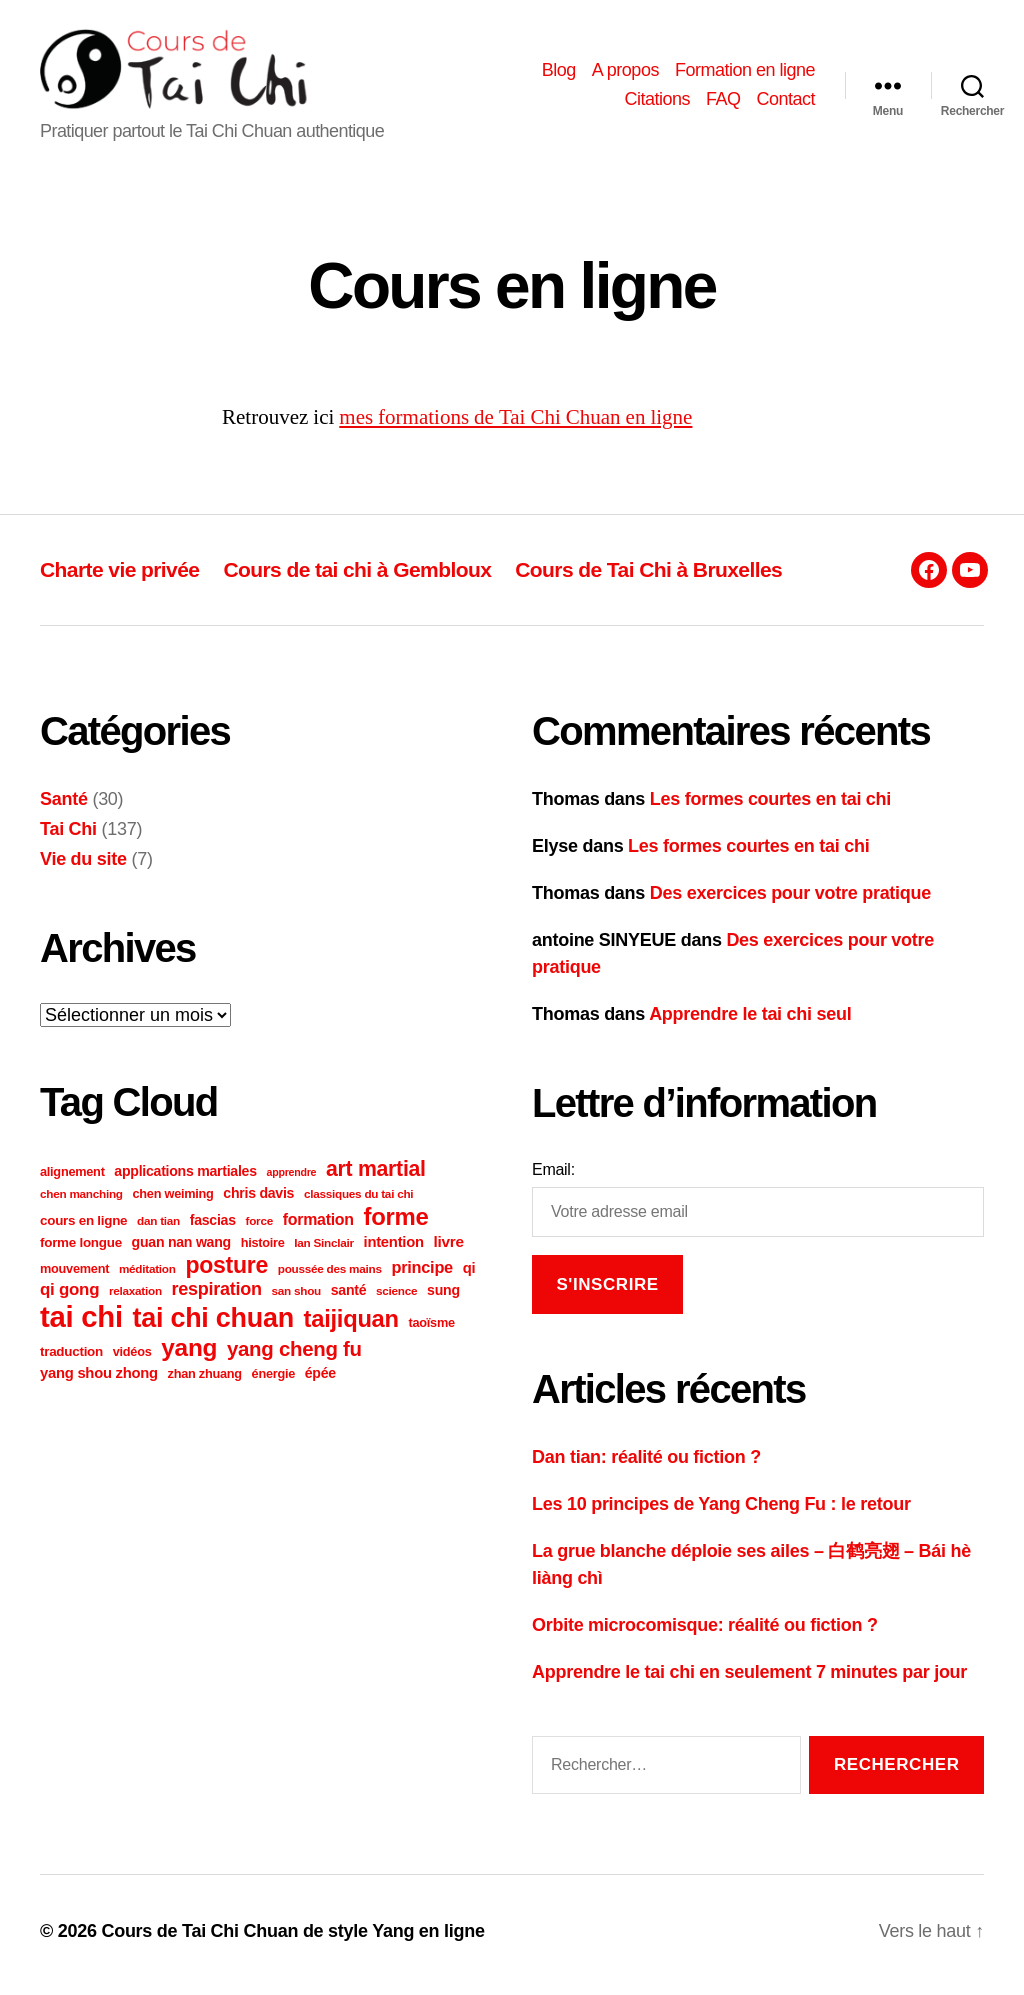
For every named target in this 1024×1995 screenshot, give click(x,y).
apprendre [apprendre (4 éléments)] (292, 1179)
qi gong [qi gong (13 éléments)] (69, 1296)
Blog (559, 73)
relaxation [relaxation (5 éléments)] (135, 1297)
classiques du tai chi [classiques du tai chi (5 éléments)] (358, 1200)
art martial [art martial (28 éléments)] (376, 1176)
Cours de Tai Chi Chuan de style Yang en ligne (292, 1938)
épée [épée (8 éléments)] (320, 1380)
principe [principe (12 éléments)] (421, 1274)
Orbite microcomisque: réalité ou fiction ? (705, 1631)
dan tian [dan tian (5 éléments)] (158, 1227)
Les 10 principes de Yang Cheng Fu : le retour (721, 1510)
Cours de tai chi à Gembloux (357, 576)
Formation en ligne (745, 73)
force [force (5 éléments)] (259, 1227)
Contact (785, 103)
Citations (657, 103)
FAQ (723, 103)
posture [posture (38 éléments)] (226, 1272)
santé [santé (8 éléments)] (349, 1297)
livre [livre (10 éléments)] (448, 1248)
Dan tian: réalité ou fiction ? (646, 1463)
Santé (64, 806)
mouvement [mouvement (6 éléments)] (74, 1275)
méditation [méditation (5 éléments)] (147, 1275)
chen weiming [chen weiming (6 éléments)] (173, 1200)
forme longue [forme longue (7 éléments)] (81, 1249)
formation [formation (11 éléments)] (318, 1226)
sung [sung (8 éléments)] (443, 1297)
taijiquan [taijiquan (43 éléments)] (351, 1325)
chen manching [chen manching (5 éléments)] (81, 1200)
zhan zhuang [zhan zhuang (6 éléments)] (205, 1380)
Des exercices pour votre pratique (790, 900)
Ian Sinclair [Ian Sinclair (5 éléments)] (324, 1249)
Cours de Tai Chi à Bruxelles (648, 576)
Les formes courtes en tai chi (770, 806)
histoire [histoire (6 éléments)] (263, 1249)
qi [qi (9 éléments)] (469, 1275)
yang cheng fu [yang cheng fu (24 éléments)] (294, 1356)
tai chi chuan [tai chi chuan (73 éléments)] (213, 1325)
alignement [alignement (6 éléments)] (72, 1178)
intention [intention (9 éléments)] (394, 1249)
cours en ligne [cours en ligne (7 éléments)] (83, 1227)
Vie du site (83, 866)
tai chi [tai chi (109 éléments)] (81, 1323)
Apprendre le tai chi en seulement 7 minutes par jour (749, 1678)
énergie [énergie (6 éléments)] (273, 1380)
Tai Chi (68, 836)
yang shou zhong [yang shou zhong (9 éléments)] (99, 1380)
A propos (625, 73)
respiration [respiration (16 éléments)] (217, 1296)
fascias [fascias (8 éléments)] (213, 1227)
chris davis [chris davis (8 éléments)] (258, 1200)
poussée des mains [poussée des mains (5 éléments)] (330, 1275)
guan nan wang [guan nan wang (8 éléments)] (181, 1249)
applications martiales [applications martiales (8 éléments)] (185, 1178)
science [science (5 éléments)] (396, 1297)
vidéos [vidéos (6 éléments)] (132, 1358)
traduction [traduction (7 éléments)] (71, 1358)
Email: (553, 1176)
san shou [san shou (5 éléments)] (297, 1297)
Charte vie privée (119, 576)
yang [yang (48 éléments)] (189, 1354)
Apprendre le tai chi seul (750, 1021)
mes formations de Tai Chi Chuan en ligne (515, 424)
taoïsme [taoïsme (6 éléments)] (432, 1329)
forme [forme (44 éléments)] (396, 1223)
